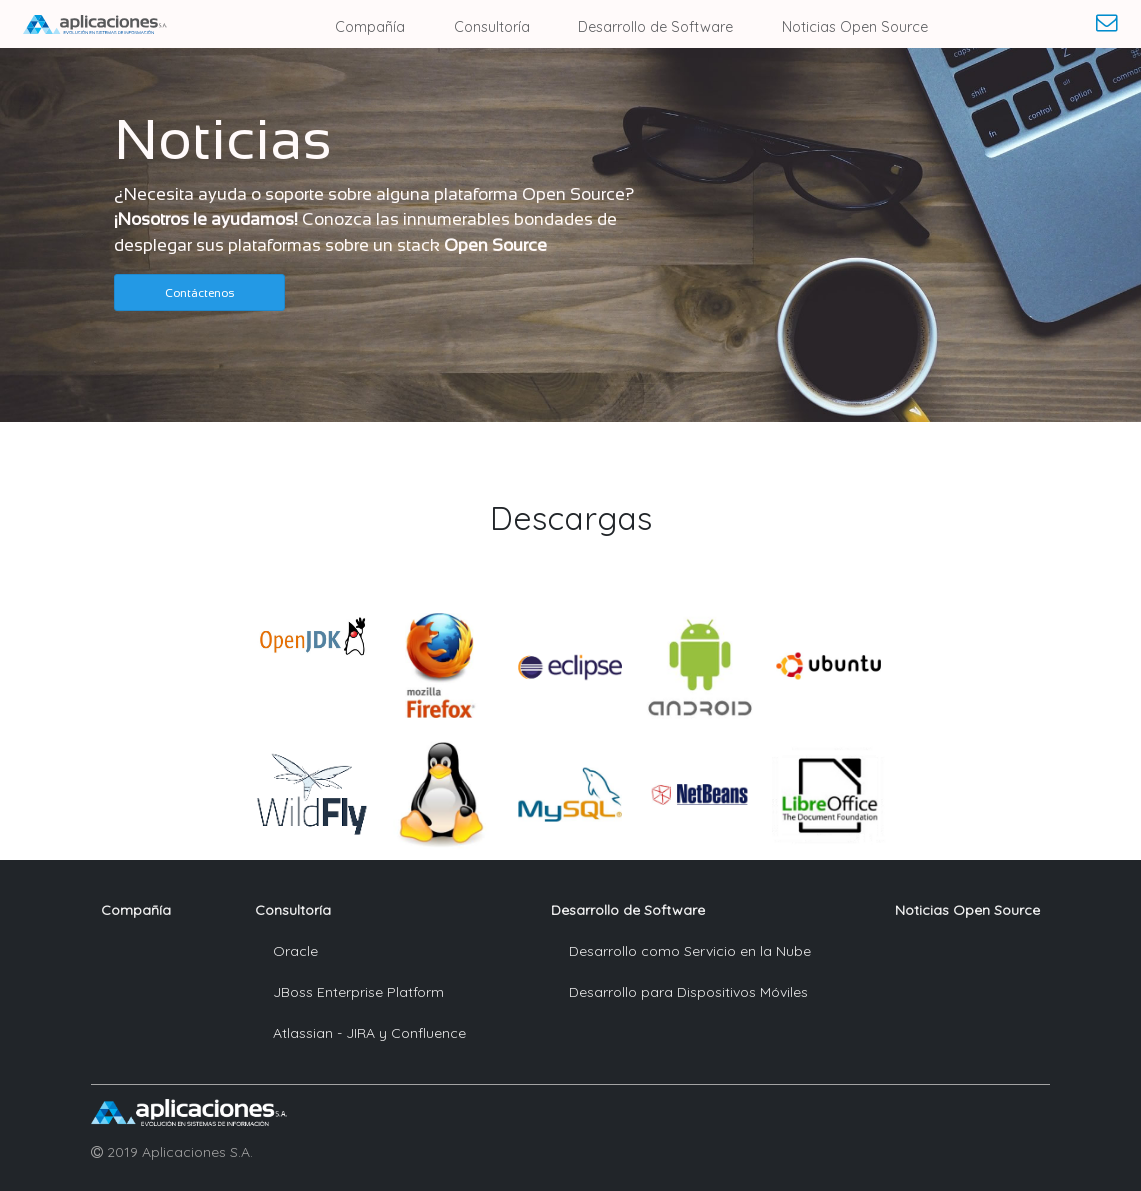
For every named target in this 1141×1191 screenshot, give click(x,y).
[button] (199, 292)
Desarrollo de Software (655, 27)
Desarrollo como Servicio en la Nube (690, 951)
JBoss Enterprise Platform (358, 992)
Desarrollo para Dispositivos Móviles (688, 992)
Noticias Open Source (855, 27)
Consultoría (492, 27)
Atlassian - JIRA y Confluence (369, 1033)
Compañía (370, 27)
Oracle (295, 951)
